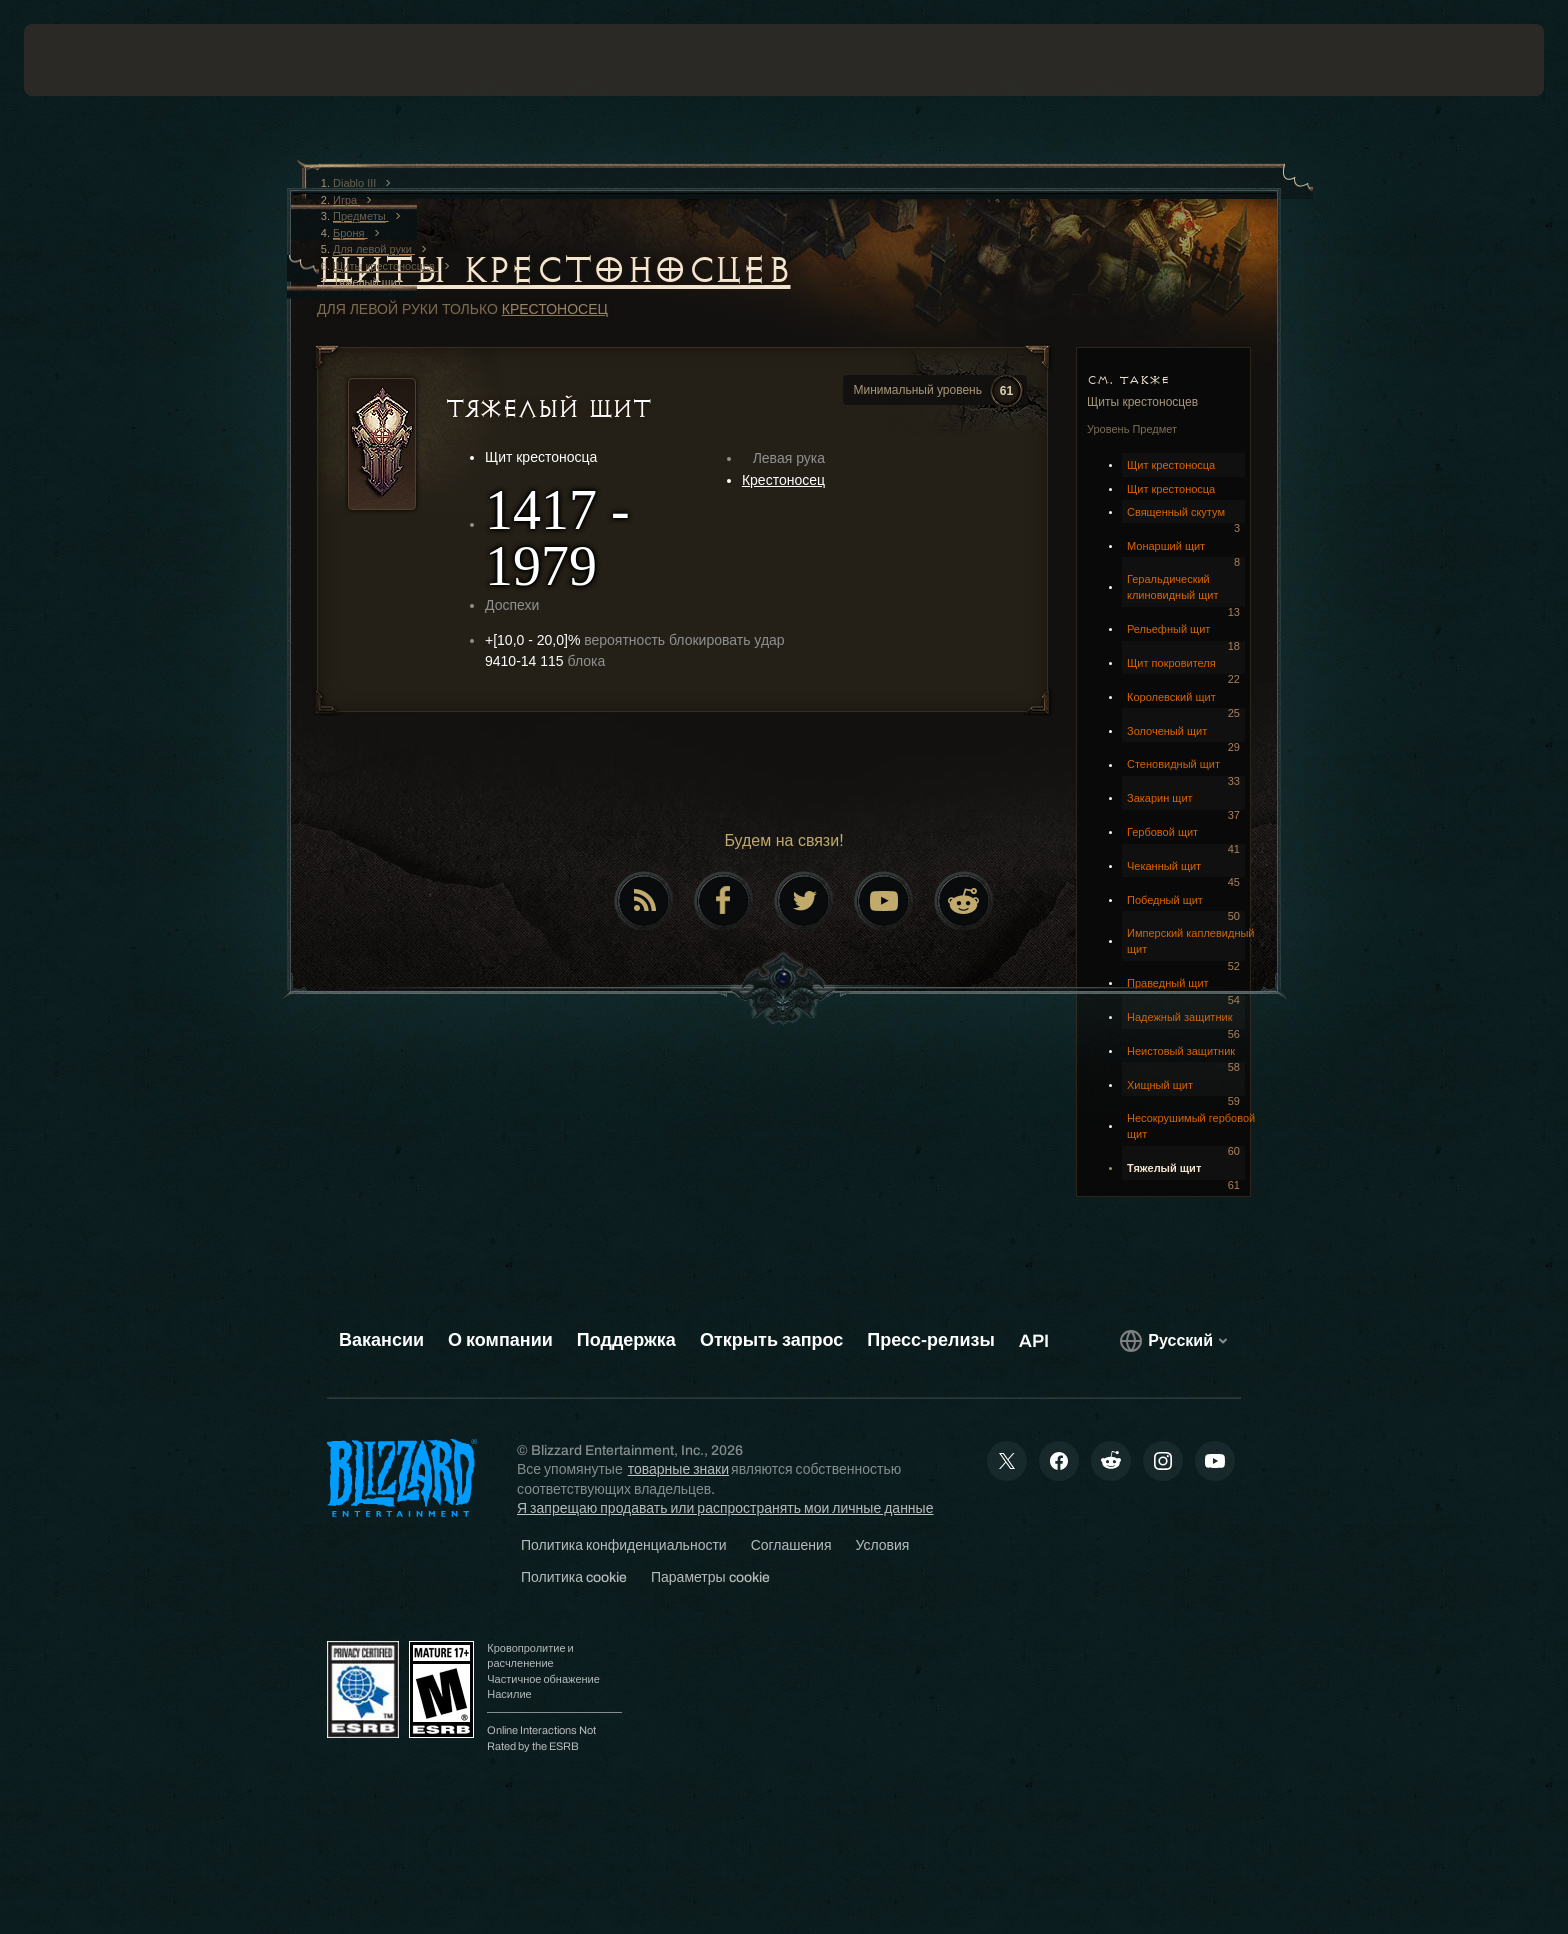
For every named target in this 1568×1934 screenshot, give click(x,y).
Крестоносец (555, 309)
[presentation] (98, 60)
